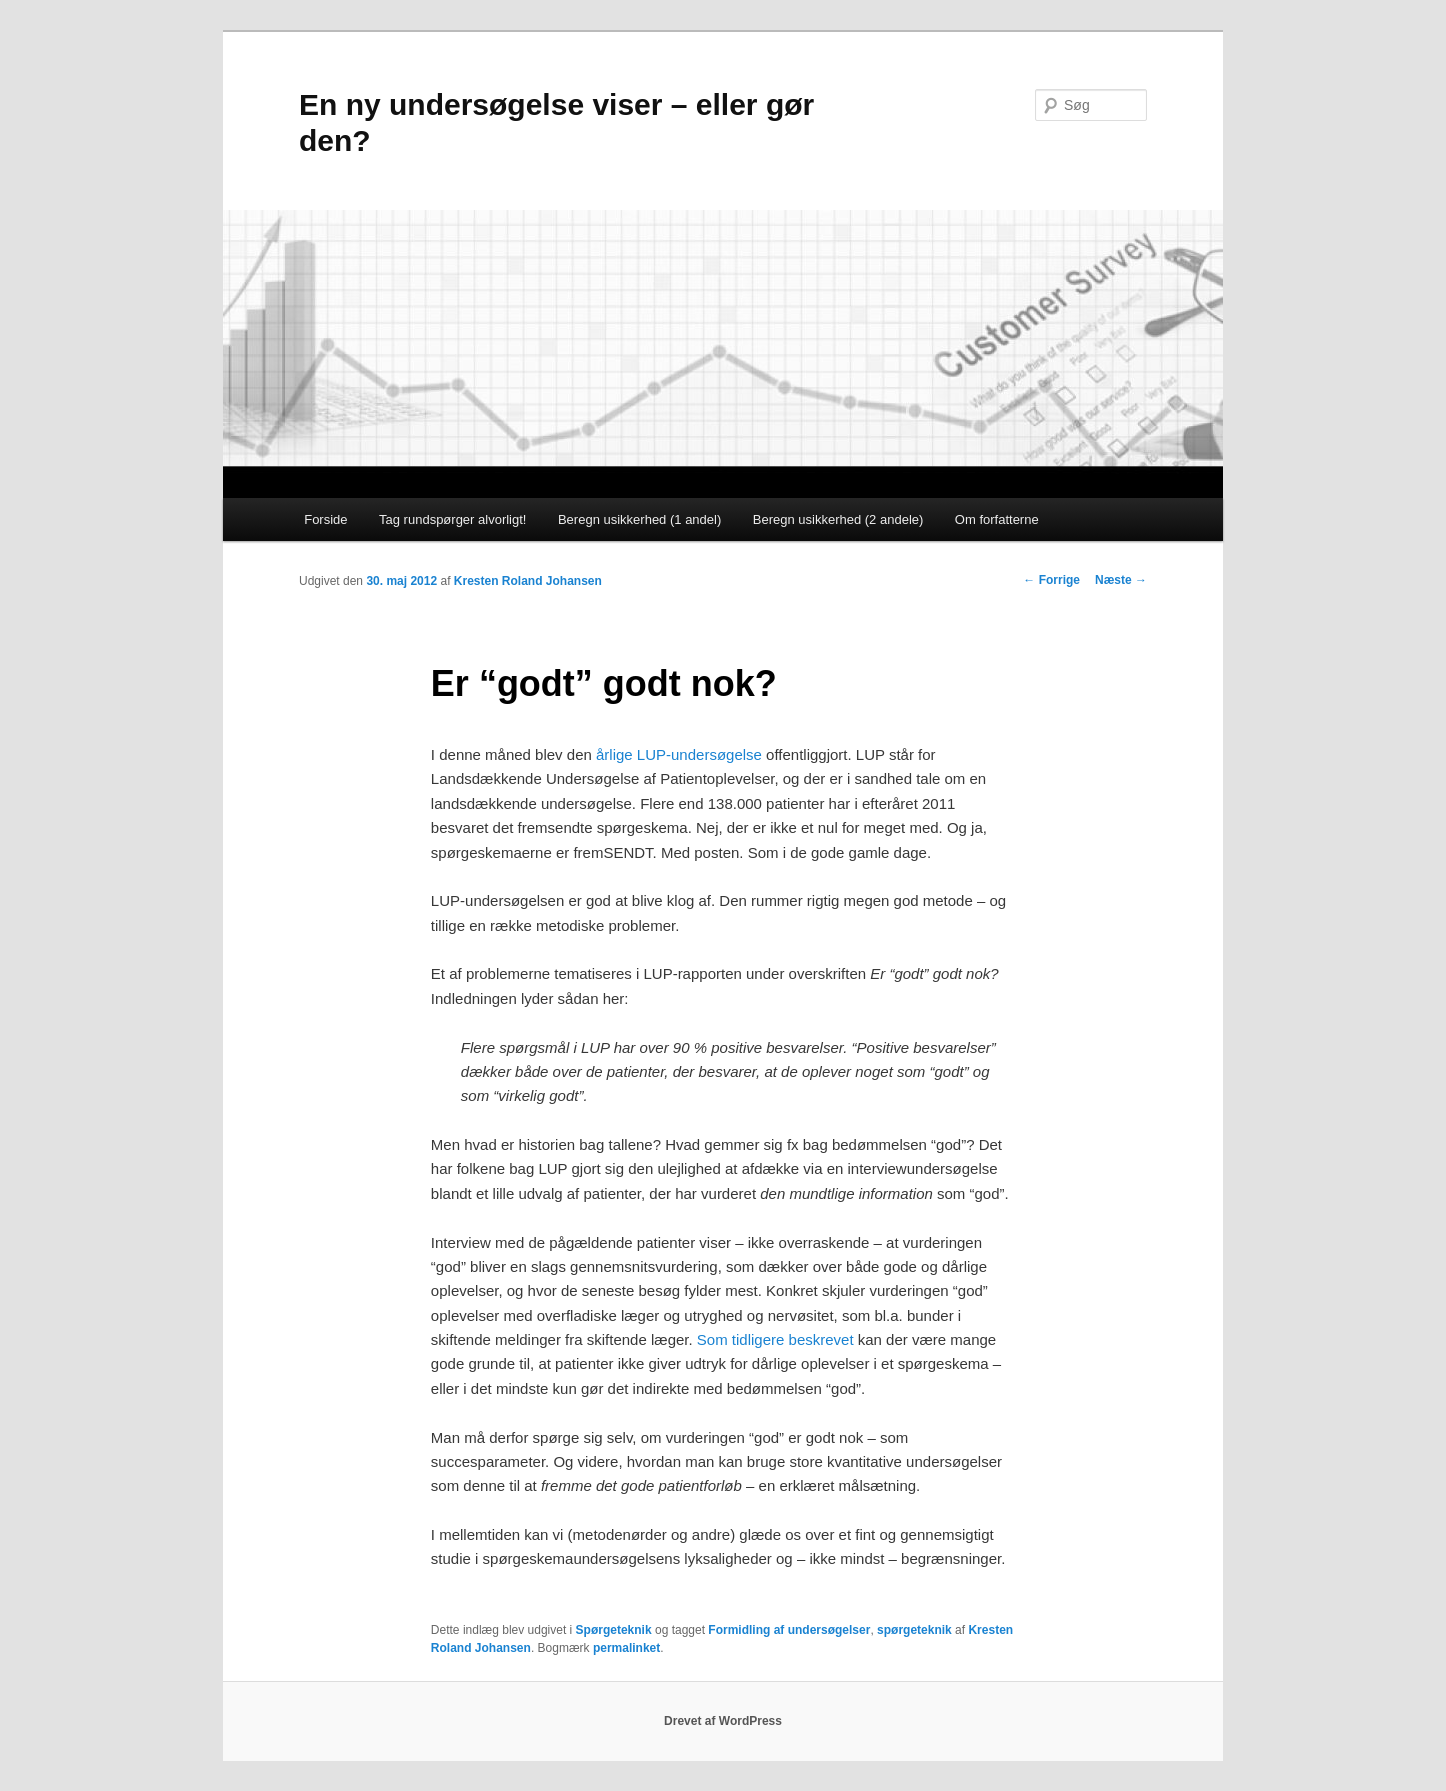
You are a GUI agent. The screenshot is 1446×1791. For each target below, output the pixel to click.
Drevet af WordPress (723, 1721)
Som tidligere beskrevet (775, 1339)
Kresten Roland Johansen (528, 581)
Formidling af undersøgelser (789, 1630)
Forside (325, 519)
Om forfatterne (997, 519)
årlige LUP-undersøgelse (679, 754)
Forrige (1051, 580)
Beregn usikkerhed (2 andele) (838, 519)
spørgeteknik (914, 1630)
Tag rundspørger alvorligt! (452, 519)
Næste (1121, 580)
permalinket (626, 1648)
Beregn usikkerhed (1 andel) (639, 519)
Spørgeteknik (614, 1630)
